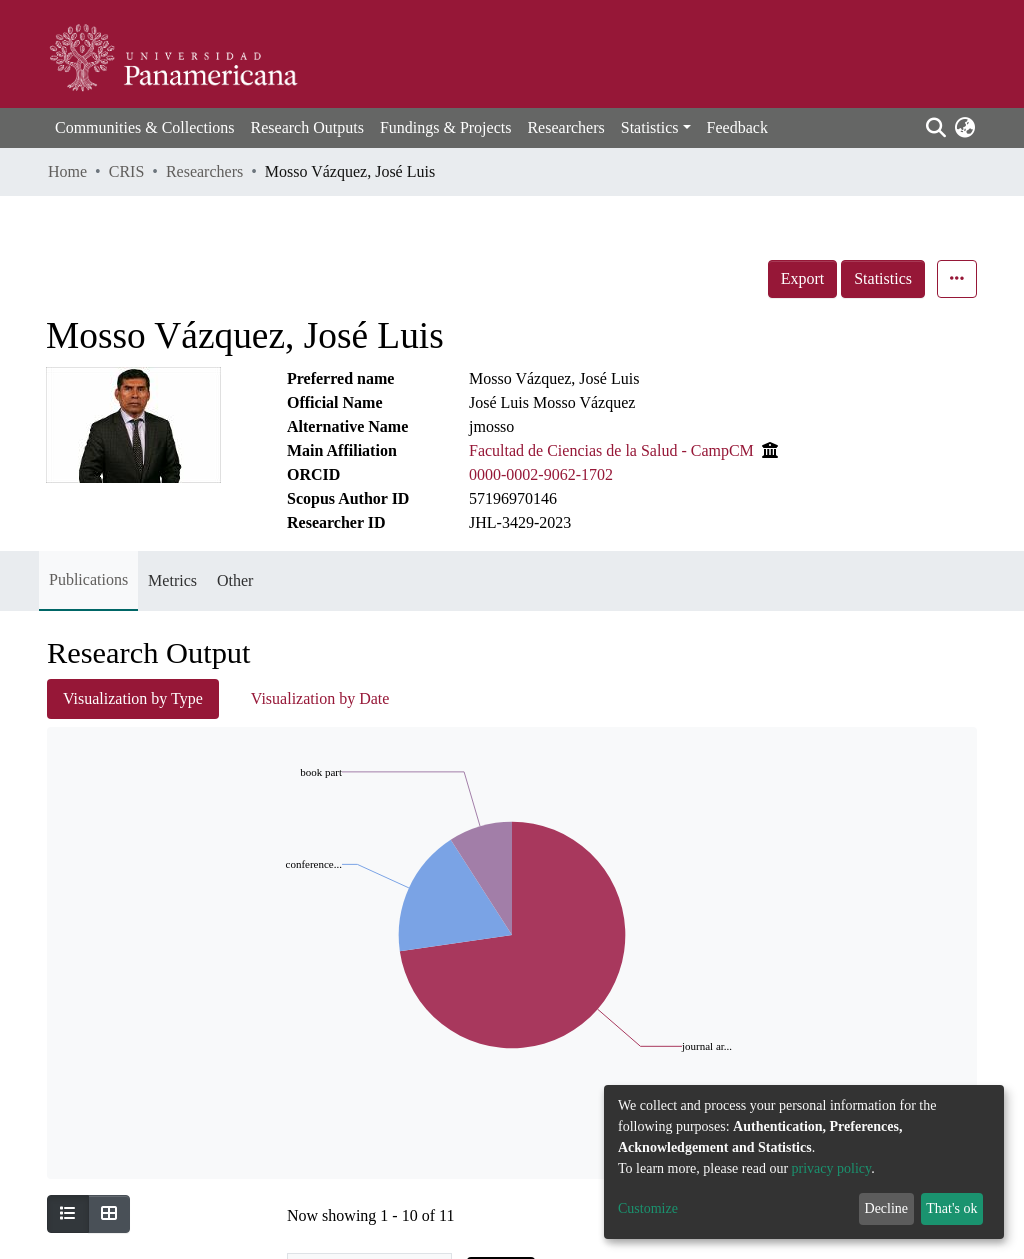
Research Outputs (307, 127)
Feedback (737, 127)
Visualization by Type (133, 698)
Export (803, 278)
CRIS (127, 171)
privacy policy (832, 1168)
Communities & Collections (145, 127)
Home (67, 171)
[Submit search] (935, 128)
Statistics (883, 278)
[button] (964, 128)
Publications (88, 579)
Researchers (565, 127)
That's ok (951, 1208)
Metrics (172, 580)
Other (235, 580)
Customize (648, 1208)
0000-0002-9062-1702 (541, 474)
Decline (887, 1208)
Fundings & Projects (446, 127)
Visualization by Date (320, 698)
